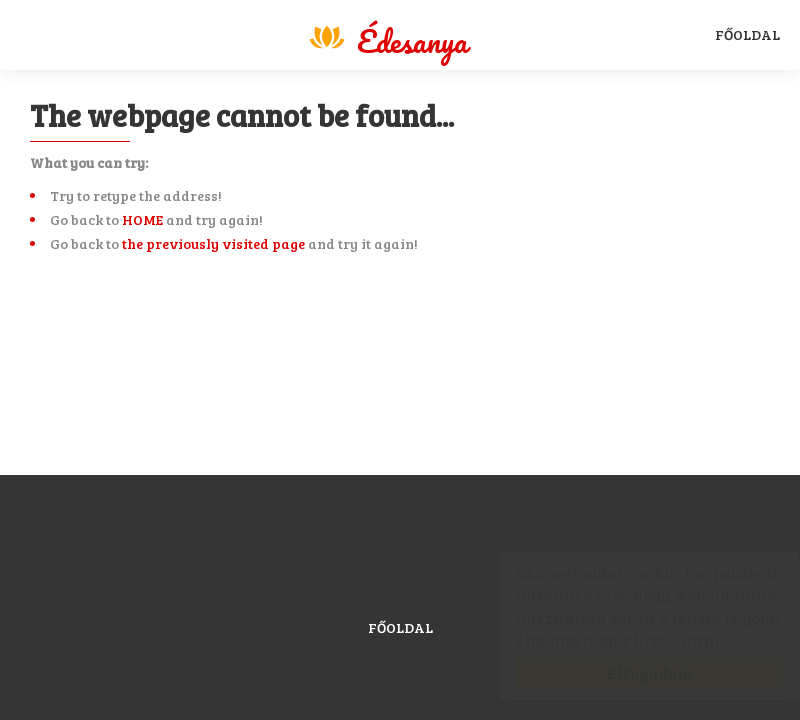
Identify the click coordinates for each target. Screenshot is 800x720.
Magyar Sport (387, 37)
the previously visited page (213, 243)
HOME (142, 219)
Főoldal (747, 34)
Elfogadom (630, 672)
